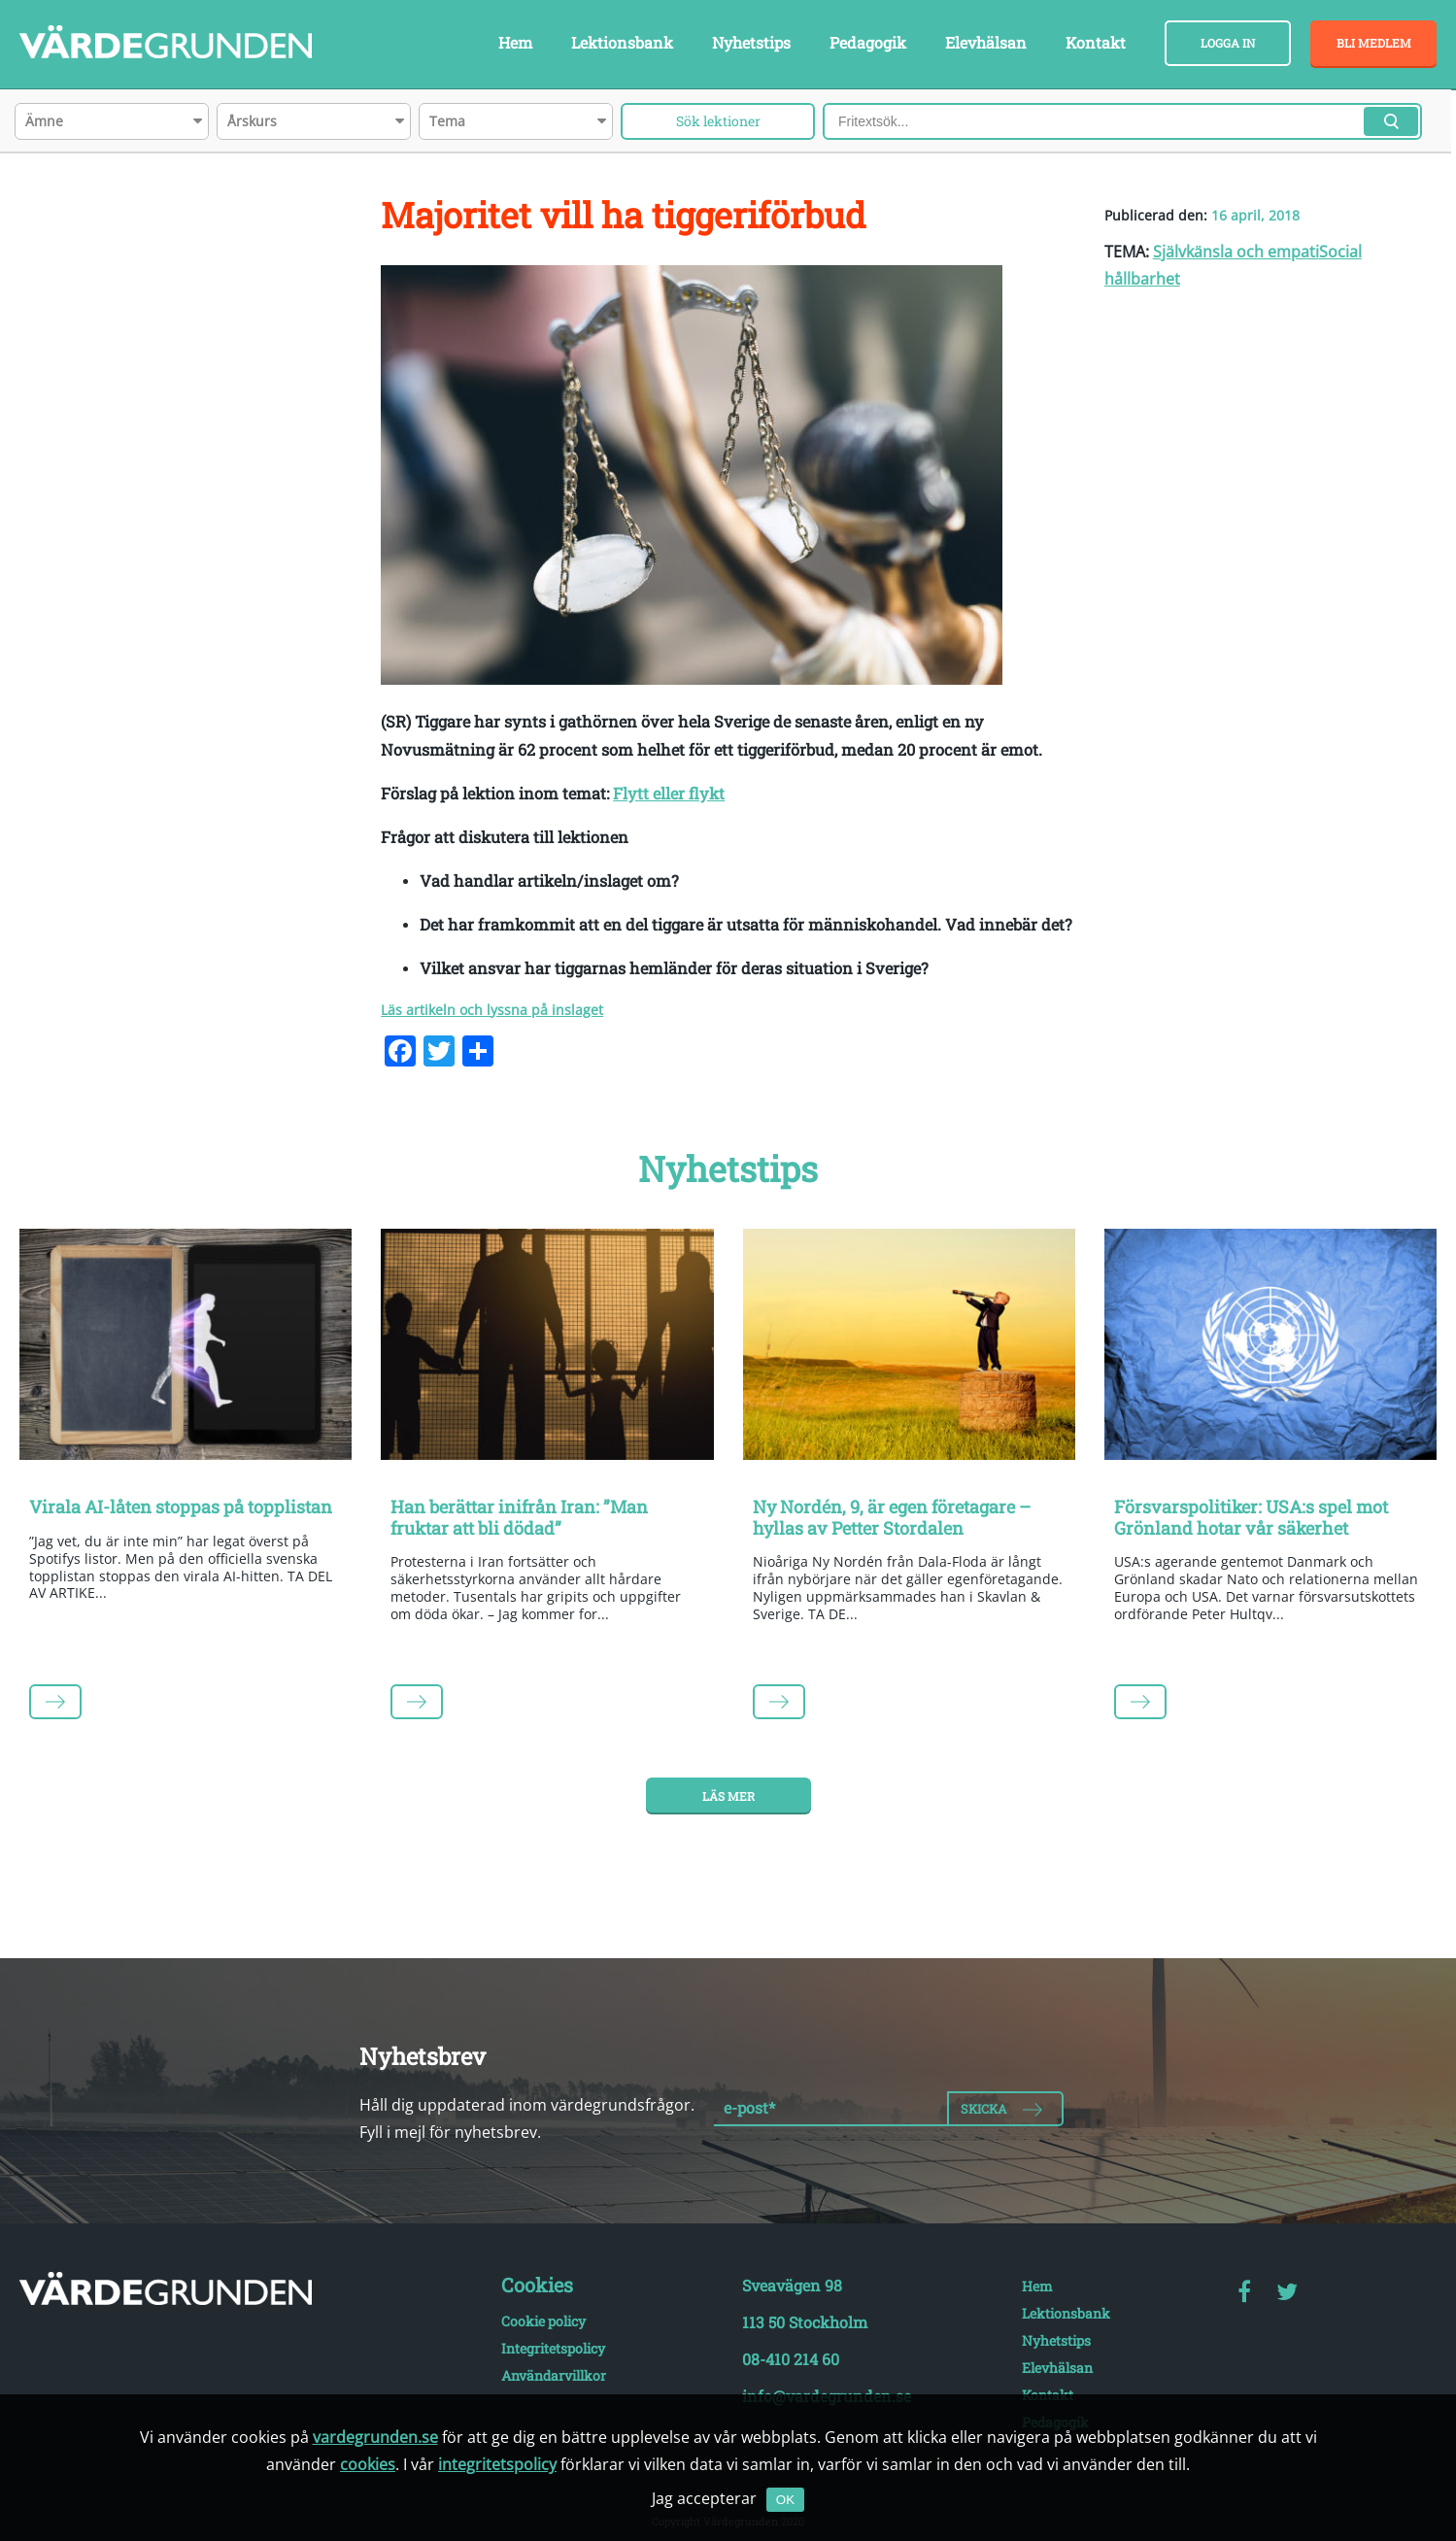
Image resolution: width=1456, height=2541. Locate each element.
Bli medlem (1374, 43)
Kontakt (1096, 42)
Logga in (1228, 43)
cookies (367, 2464)
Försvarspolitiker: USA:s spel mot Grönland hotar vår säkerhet (1251, 1517)
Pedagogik (868, 42)
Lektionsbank (622, 42)
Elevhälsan (986, 42)
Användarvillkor (553, 2375)
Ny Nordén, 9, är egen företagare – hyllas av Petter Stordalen (892, 1517)
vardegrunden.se (375, 2437)
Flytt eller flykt (669, 793)
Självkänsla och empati (1236, 251)
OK (785, 2499)
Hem (515, 42)
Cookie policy (543, 2321)
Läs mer (728, 1796)
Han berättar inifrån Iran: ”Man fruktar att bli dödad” (519, 1517)
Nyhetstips (751, 42)
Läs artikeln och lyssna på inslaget (492, 1009)
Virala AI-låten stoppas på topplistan (180, 1506)
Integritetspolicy (553, 2348)
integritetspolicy (497, 2464)
